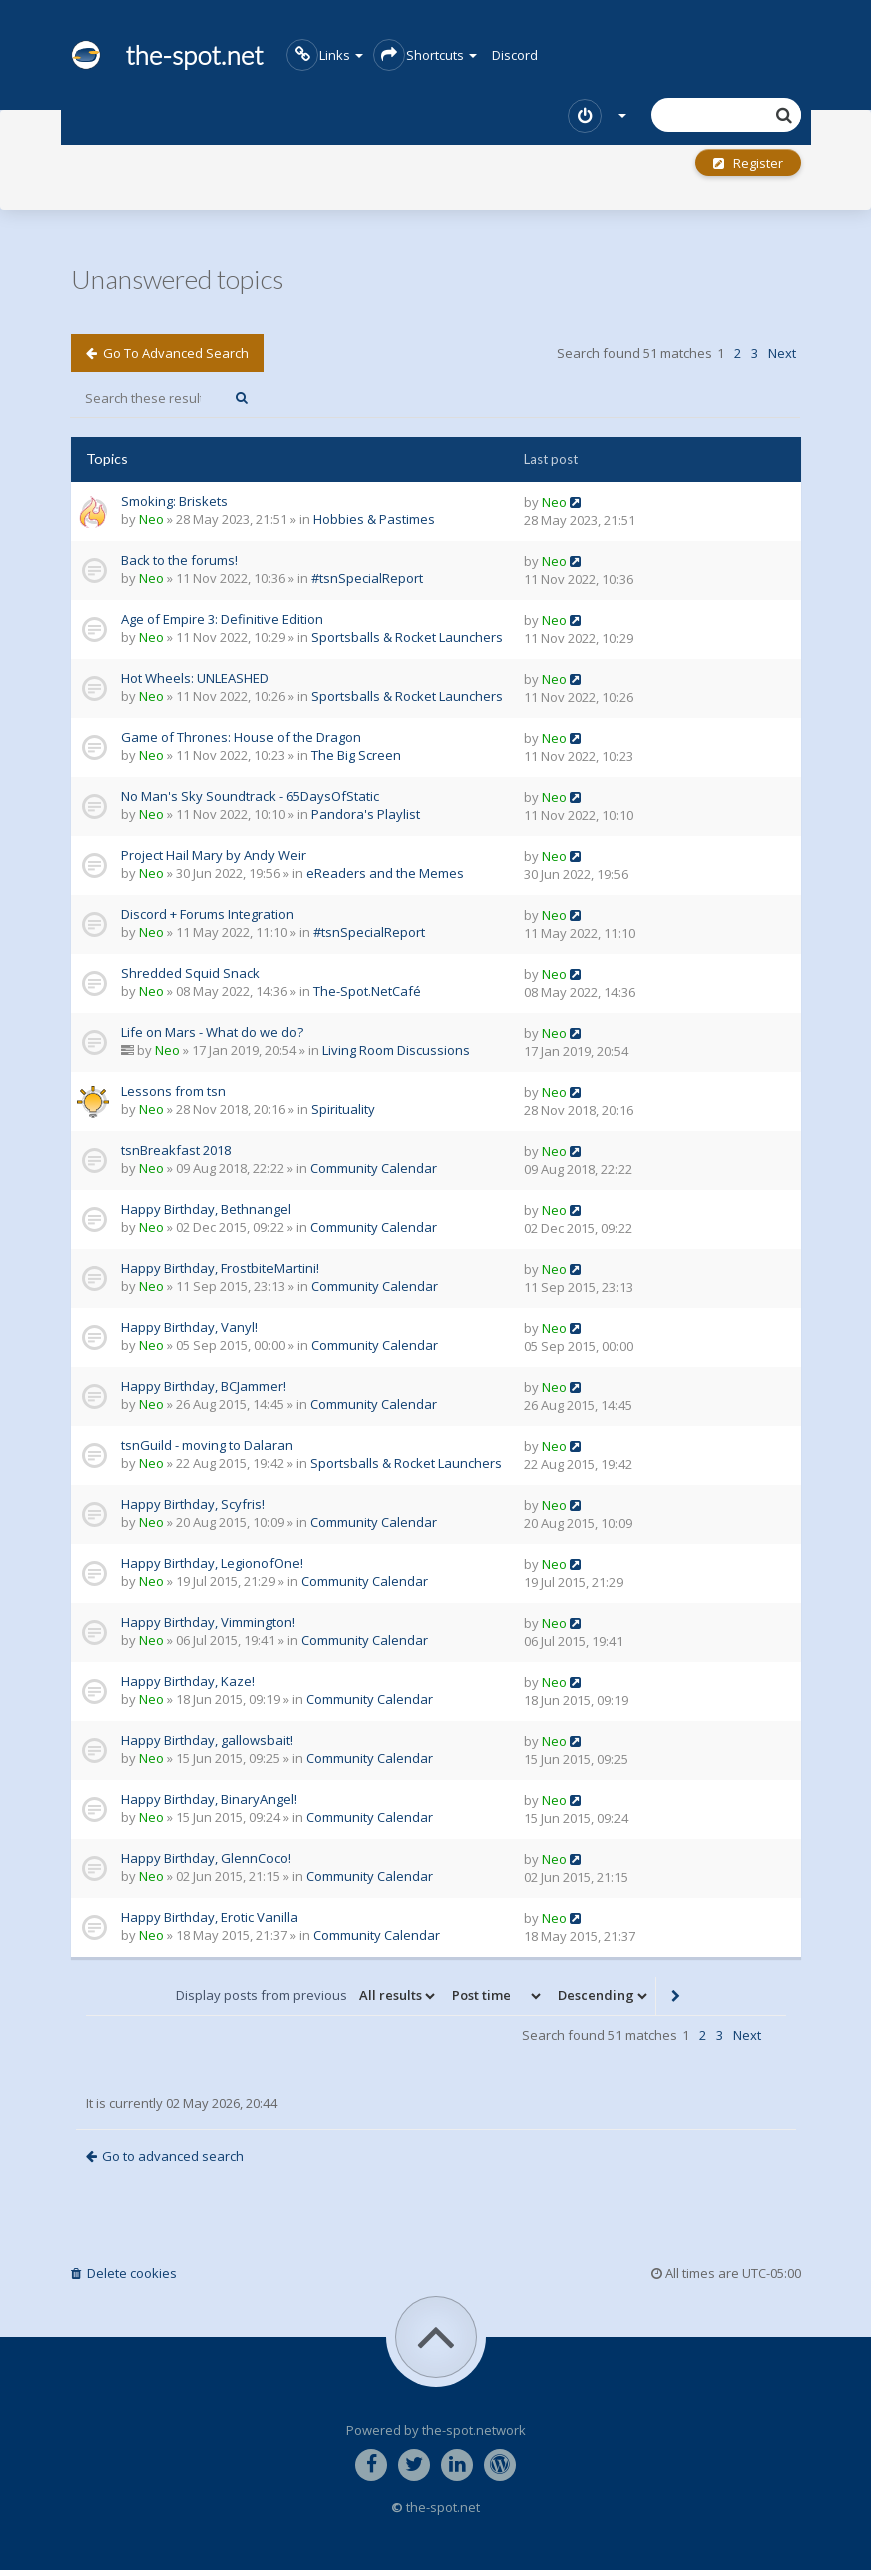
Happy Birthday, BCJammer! (203, 1386)
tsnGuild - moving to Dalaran (207, 1445)
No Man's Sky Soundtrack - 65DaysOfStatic (250, 796)
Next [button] (782, 353)
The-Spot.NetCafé (367, 991)
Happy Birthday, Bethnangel (206, 1209)
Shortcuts (425, 55)
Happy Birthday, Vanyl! (189, 1327)
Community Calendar (373, 1168)
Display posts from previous (307, 1996)
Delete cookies (124, 2273)
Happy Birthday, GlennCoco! (206, 1858)
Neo (151, 519)
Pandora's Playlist (365, 814)
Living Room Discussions (396, 1050)
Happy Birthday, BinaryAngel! (209, 1799)
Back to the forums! (179, 560)
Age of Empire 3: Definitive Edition (222, 619)
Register (748, 163)
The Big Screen (356, 755)
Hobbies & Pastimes (374, 519)
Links (324, 55)
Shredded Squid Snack (190, 973)
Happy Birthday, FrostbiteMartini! (220, 1268)
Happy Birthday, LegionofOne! (212, 1563)
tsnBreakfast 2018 (176, 1150)
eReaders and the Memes (385, 873)
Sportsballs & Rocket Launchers (407, 637)
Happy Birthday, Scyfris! (193, 1504)
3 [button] (754, 353)
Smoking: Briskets (174, 501)
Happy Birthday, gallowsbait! (207, 1740)
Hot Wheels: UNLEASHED (195, 678)
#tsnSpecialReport (367, 578)
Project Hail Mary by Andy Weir (213, 855)
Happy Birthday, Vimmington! (208, 1622)
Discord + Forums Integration (207, 914)
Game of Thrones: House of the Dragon (241, 737)
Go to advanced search (167, 353)
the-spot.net (167, 55)
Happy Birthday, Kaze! (188, 1681)
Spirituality (343, 1109)
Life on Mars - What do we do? (212, 1032)
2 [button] (737, 353)
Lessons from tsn (173, 1091)
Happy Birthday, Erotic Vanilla (209, 1917)
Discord (515, 55)
